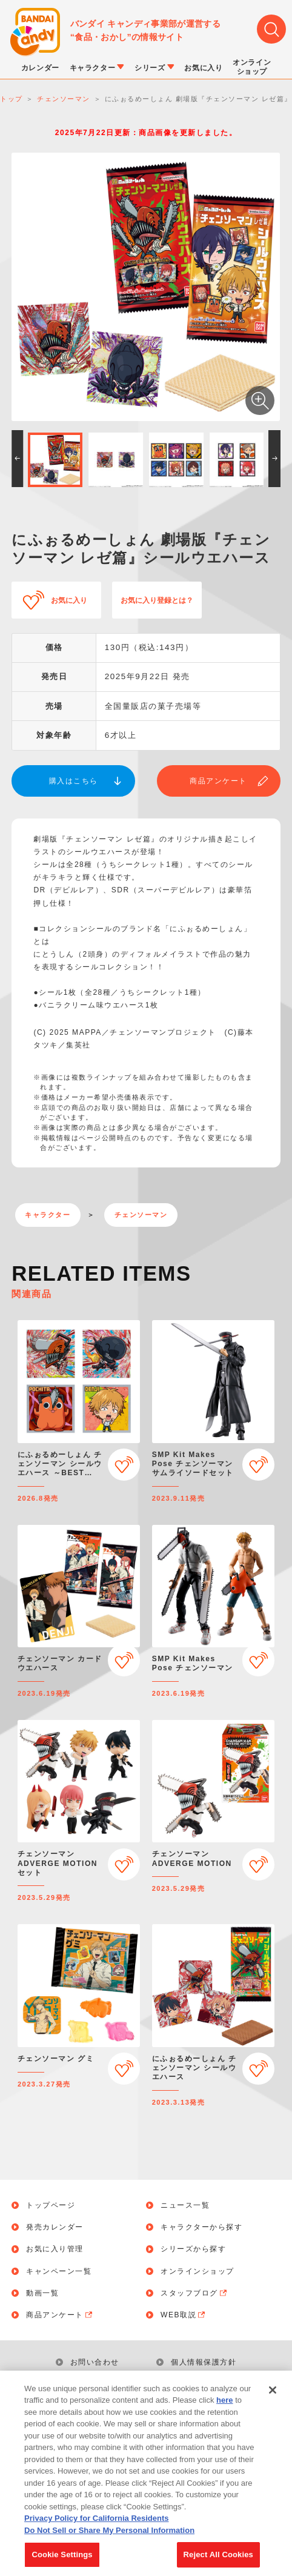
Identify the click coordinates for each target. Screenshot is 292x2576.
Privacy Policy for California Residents (96, 2528)
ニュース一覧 (185, 2205)
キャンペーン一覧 (58, 2271)
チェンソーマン (141, 1214)
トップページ (50, 2205)
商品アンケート (218, 781)
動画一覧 (42, 2293)
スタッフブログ (195, 2293)
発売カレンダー (55, 2227)
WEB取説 (184, 2315)
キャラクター (47, 1214)
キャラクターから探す (201, 2227)
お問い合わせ (94, 2362)
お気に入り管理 (55, 2248)
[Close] (272, 2400)
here (224, 2410)
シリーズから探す (193, 2248)
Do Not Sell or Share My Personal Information (109, 2540)
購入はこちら (73, 781)
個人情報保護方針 (203, 2362)
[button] (17, 458)
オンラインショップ (197, 2271)
